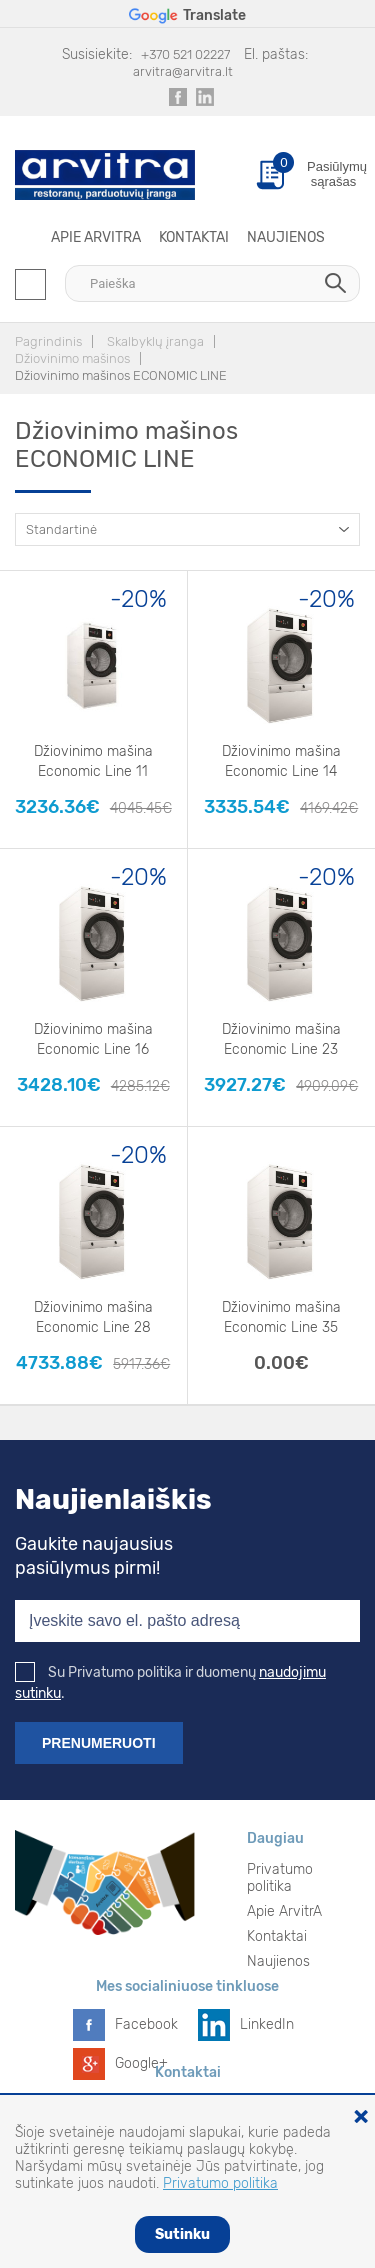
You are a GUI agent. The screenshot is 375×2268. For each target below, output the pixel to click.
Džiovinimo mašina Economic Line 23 (281, 1039)
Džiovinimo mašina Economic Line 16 (93, 1039)
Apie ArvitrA (96, 237)
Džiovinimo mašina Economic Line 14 (281, 761)
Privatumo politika (280, 1878)
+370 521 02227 (185, 54)
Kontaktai (194, 237)
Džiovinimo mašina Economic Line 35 (281, 1317)
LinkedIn (267, 2024)
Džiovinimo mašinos (72, 358)
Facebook (146, 2024)
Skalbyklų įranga (155, 341)
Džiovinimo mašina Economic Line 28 (93, 1317)
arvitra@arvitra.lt (183, 71)
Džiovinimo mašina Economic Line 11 (93, 761)
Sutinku (182, 2234)
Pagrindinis (48, 341)
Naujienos (286, 237)
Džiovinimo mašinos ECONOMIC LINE (121, 375)
